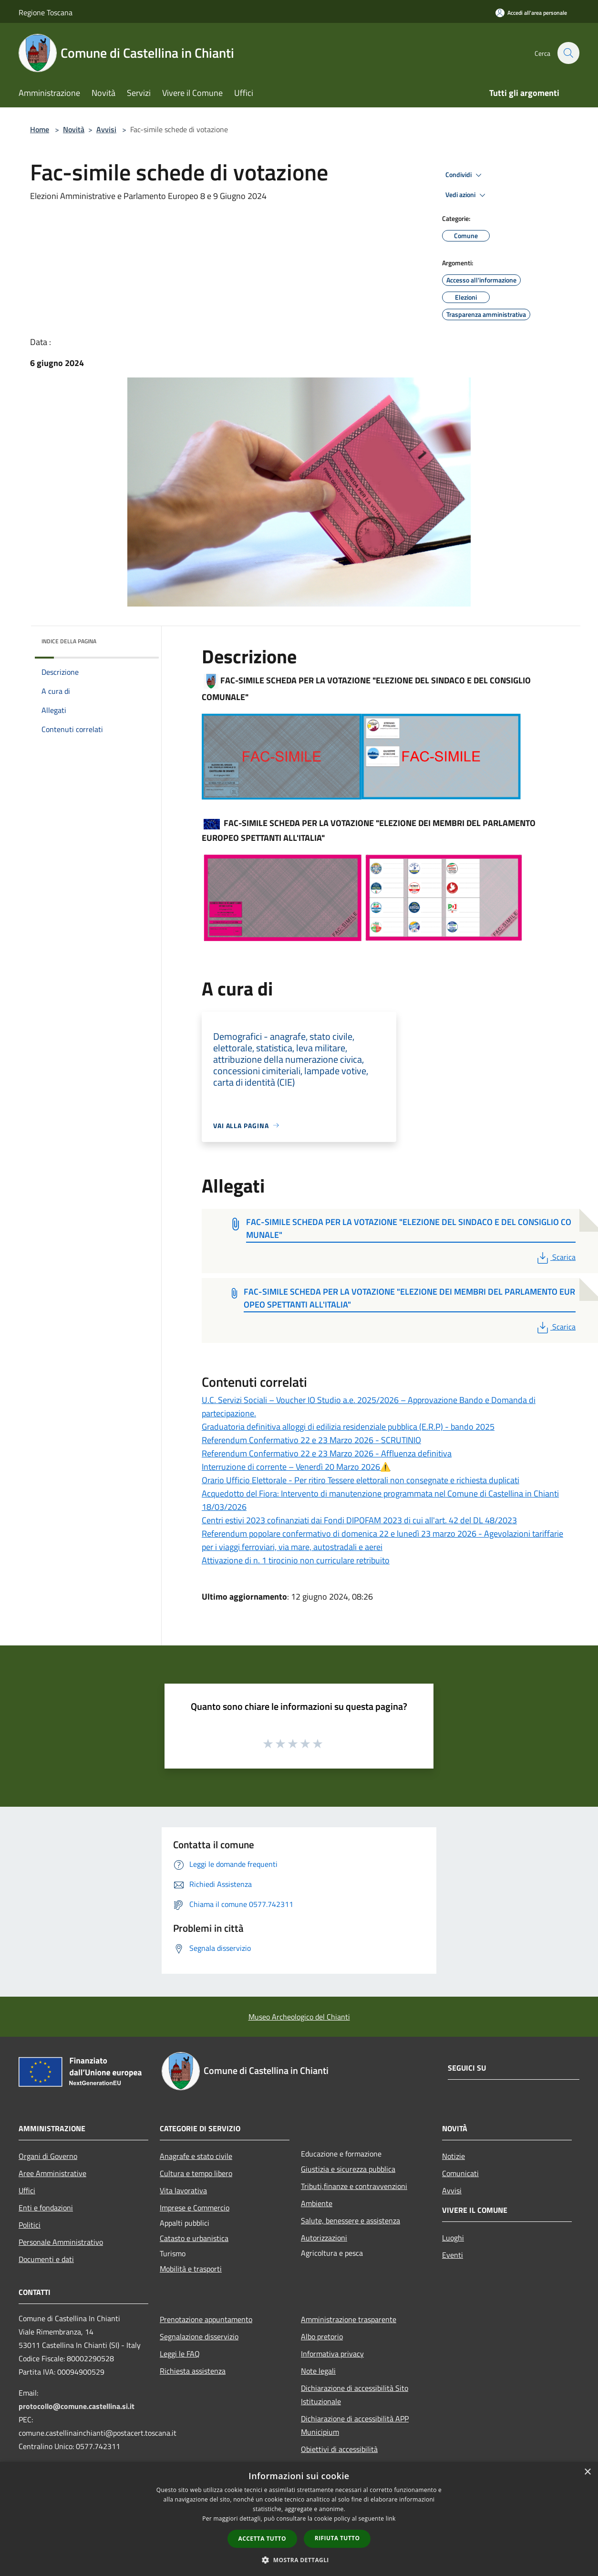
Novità (73, 129)
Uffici (27, 2190)
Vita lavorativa (183, 2190)
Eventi (452, 2255)
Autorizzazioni (324, 2237)
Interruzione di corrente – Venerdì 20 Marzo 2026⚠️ (296, 1466)
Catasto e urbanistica (194, 2238)
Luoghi (453, 2237)
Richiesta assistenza (193, 2371)
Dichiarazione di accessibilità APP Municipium (355, 2425)
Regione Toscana (45, 12)
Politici (30, 2224)
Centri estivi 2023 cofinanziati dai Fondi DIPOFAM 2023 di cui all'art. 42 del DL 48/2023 (359, 1520)
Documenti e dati (46, 2259)
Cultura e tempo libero (196, 2173)
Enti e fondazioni (46, 2207)
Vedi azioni (466, 195)
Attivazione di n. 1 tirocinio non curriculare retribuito (296, 1560)
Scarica (555, 1257)
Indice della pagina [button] (68, 641)
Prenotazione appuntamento (206, 2319)
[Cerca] (568, 53)
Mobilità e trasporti (191, 2268)
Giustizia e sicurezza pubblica (348, 2169)
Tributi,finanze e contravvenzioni (354, 2186)
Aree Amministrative (52, 2173)
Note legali (318, 2371)
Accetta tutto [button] (262, 2538)
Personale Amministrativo (61, 2242)
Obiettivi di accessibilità (339, 2449)
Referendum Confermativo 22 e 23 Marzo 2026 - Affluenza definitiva (327, 1453)
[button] (299, 2560)
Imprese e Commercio (194, 2207)
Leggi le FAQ (180, 2353)
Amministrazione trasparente (348, 2319)
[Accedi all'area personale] (531, 12)
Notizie (453, 2156)
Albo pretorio (322, 2336)
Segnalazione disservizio (199, 2336)
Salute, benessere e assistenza (350, 2220)
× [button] (587, 2472)
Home (39, 129)
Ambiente (316, 2203)
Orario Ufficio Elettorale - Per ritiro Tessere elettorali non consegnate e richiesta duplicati (360, 1480)
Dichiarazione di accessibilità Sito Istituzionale (354, 2394)
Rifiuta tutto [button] (337, 2538)
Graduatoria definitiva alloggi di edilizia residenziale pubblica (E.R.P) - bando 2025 (348, 1426)
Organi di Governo (48, 2156)
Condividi (465, 175)
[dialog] (299, 2519)
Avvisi (106, 129)
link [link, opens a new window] (391, 2518)
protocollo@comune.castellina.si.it (76, 2406)
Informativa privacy (332, 2353)
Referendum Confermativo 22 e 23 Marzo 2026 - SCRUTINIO (311, 1440)
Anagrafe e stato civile (196, 2156)
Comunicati (460, 2173)
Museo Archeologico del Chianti (299, 2016)
